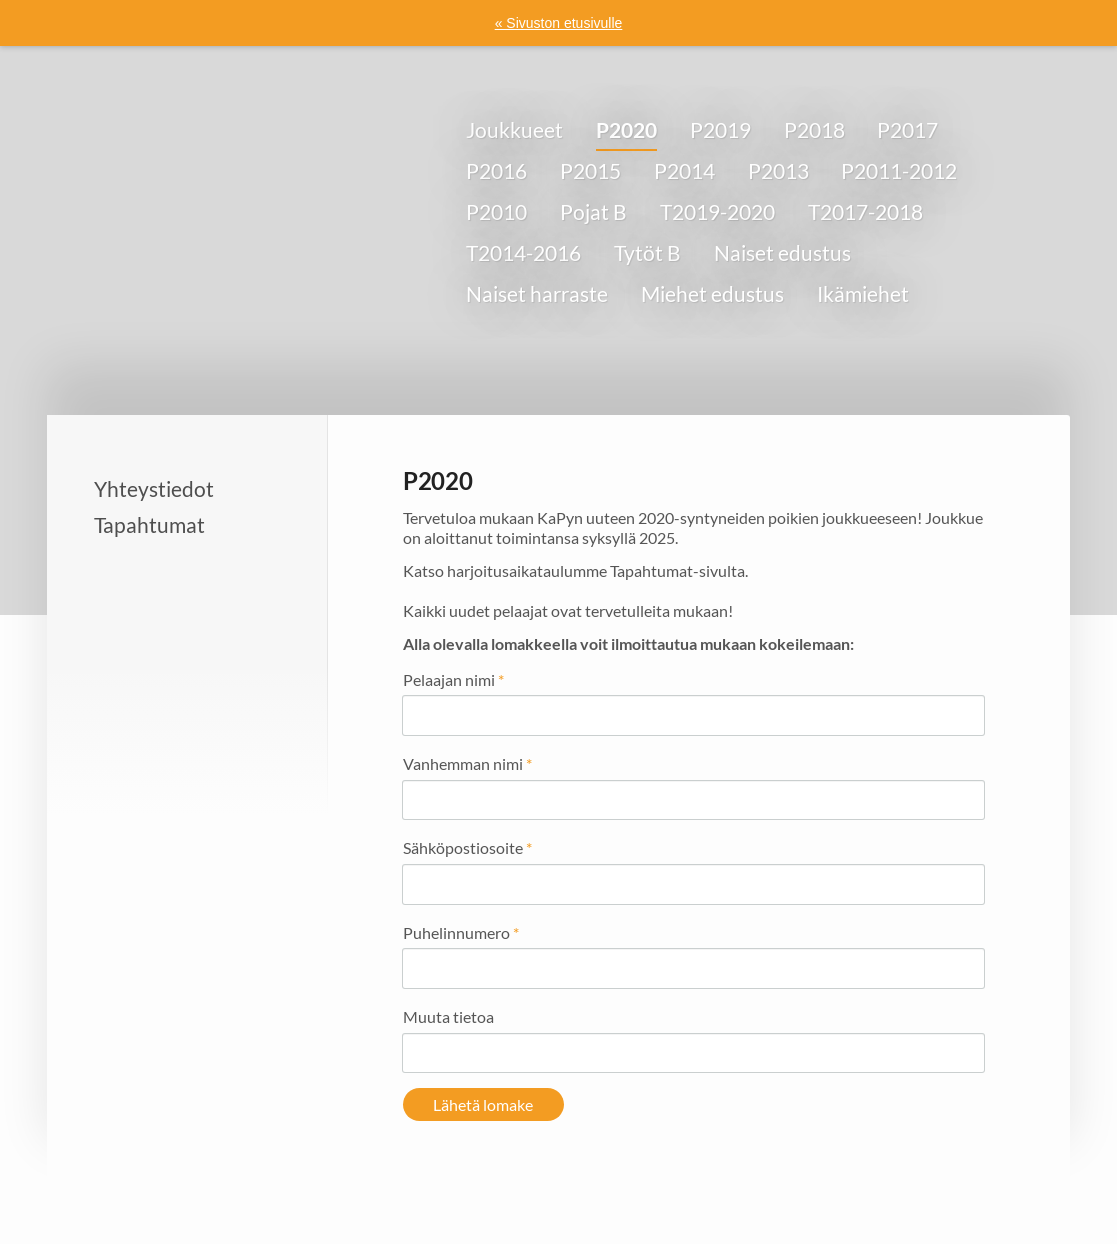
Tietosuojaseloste (676, 1185)
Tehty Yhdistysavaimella (924, 1186)
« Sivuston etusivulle (559, 23)
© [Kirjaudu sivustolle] (139, 1185)
